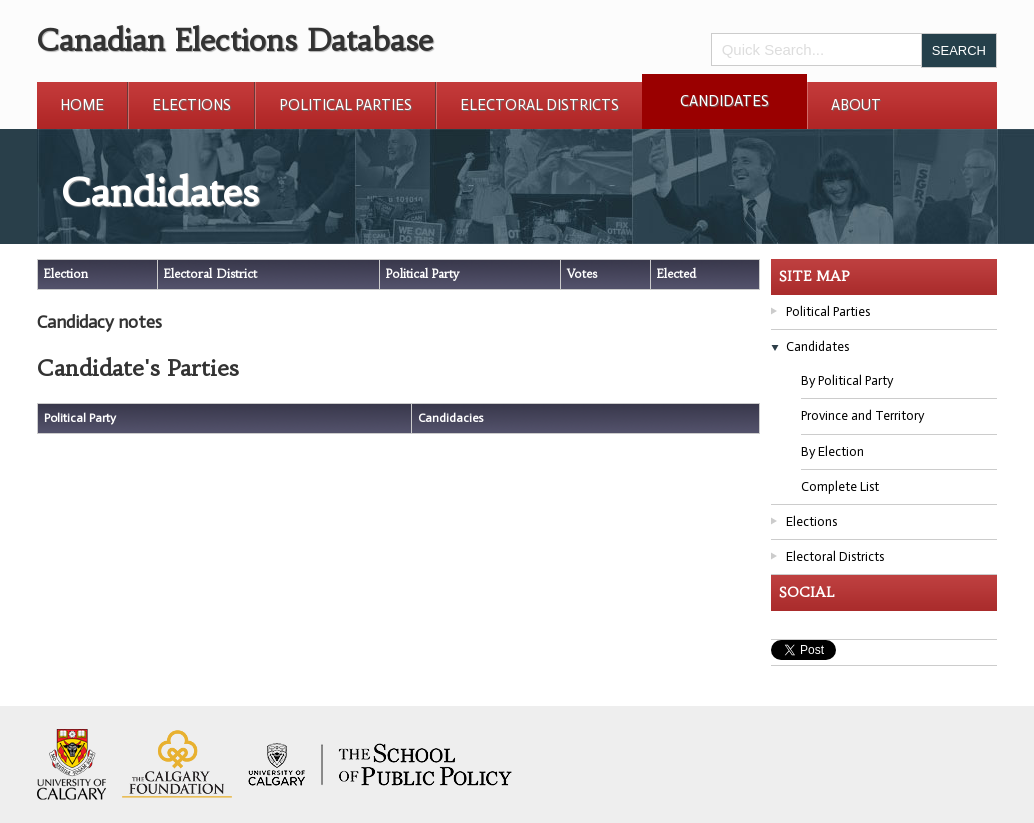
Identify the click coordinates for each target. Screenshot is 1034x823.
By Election (832, 451)
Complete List (840, 486)
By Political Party (847, 380)
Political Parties (345, 105)
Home (82, 105)
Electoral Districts (539, 105)
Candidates (724, 101)
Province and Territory (862, 415)
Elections (191, 105)
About (856, 105)
